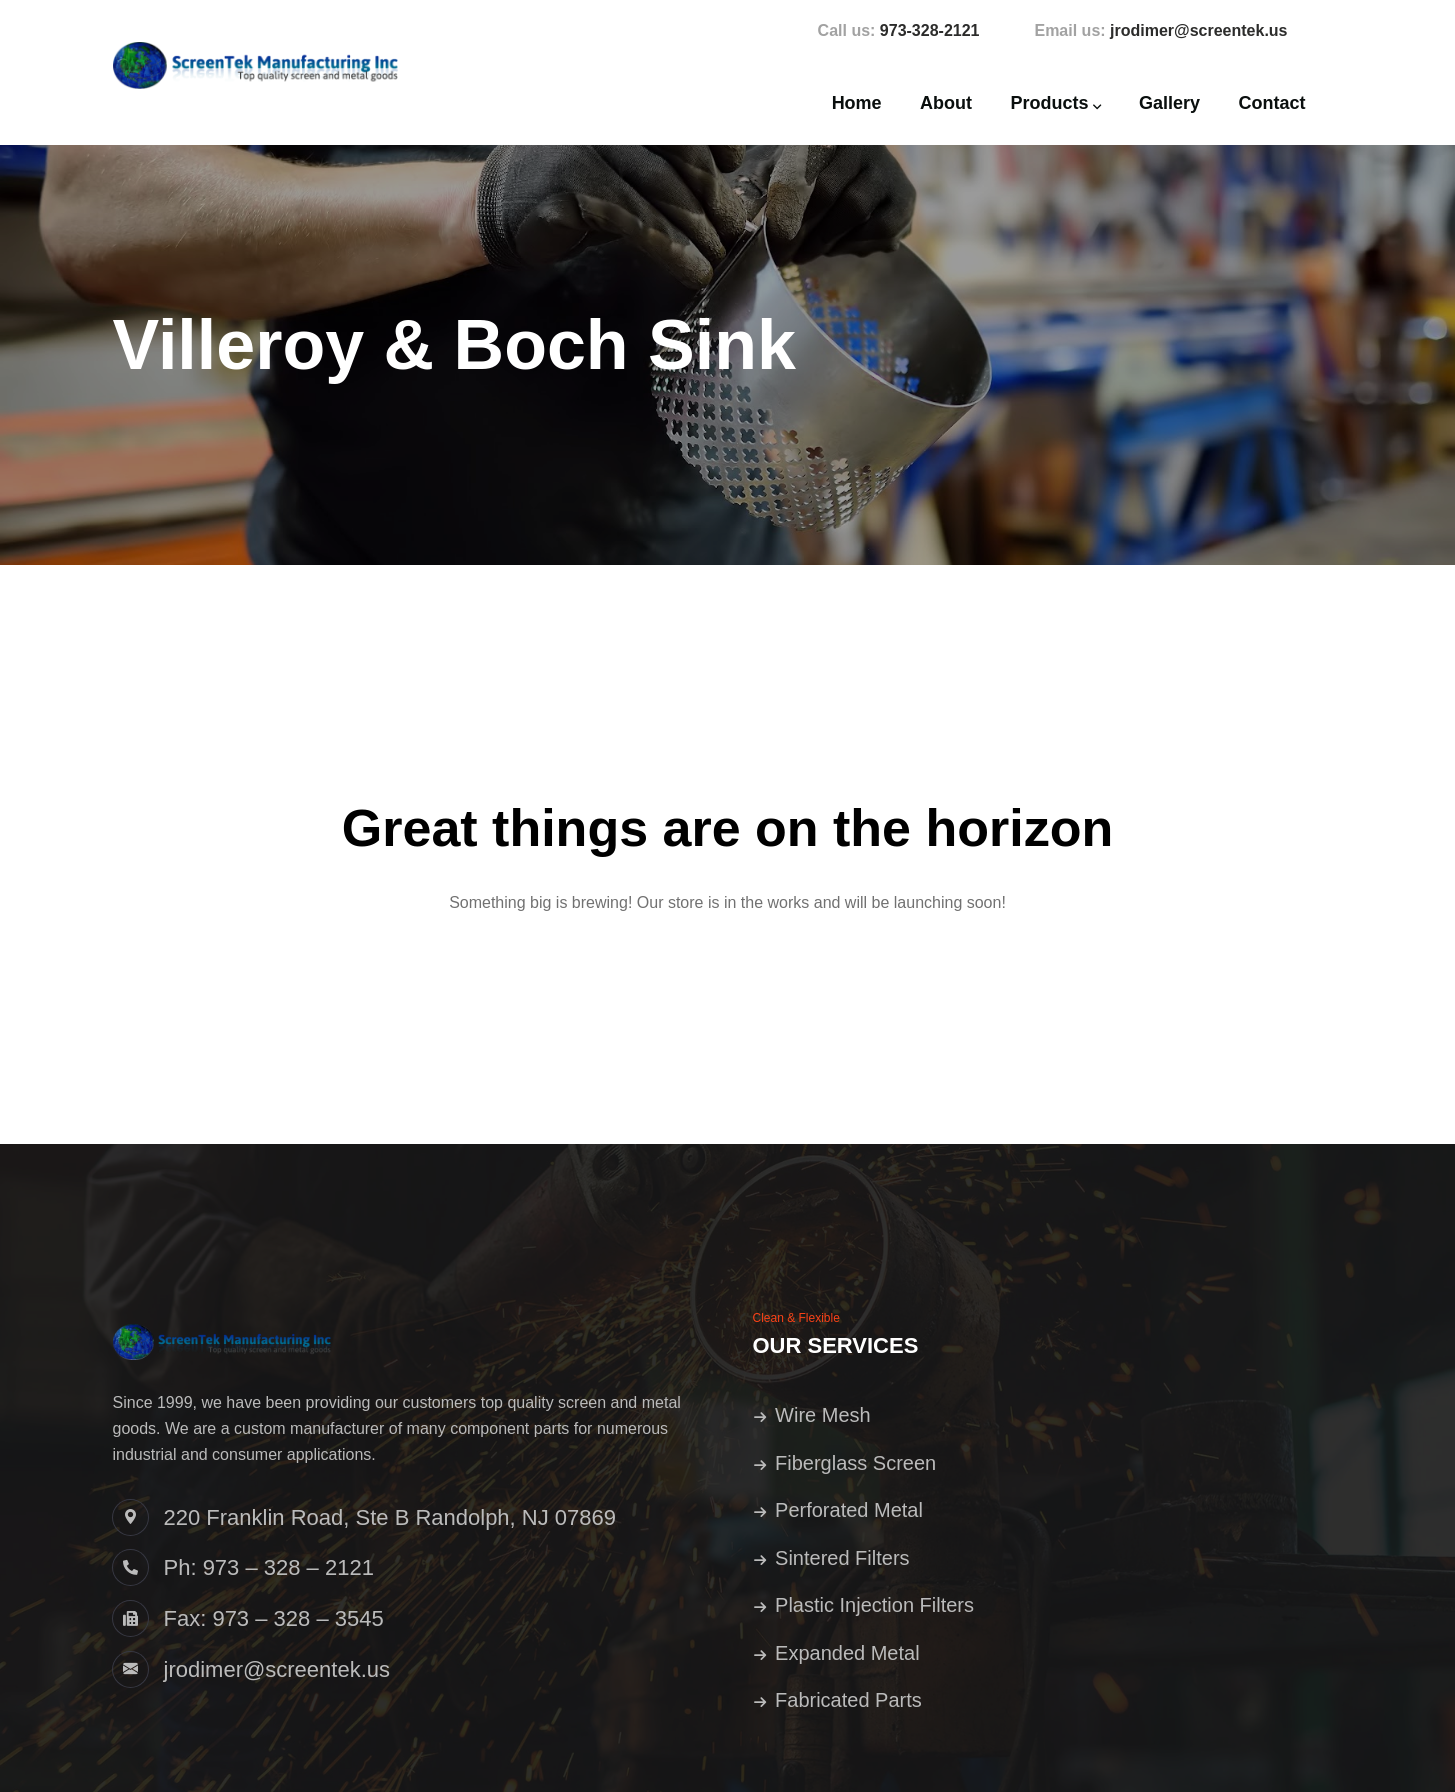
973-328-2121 (930, 30)
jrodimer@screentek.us (1198, 30)
